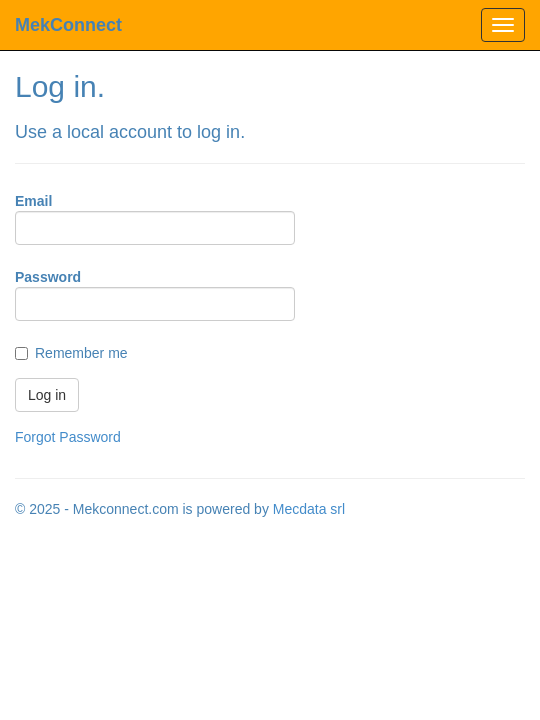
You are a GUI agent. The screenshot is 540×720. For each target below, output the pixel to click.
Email (33, 201)
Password (48, 277)
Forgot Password (68, 437)
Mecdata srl (309, 509)
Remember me (81, 353)
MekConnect (68, 25)
